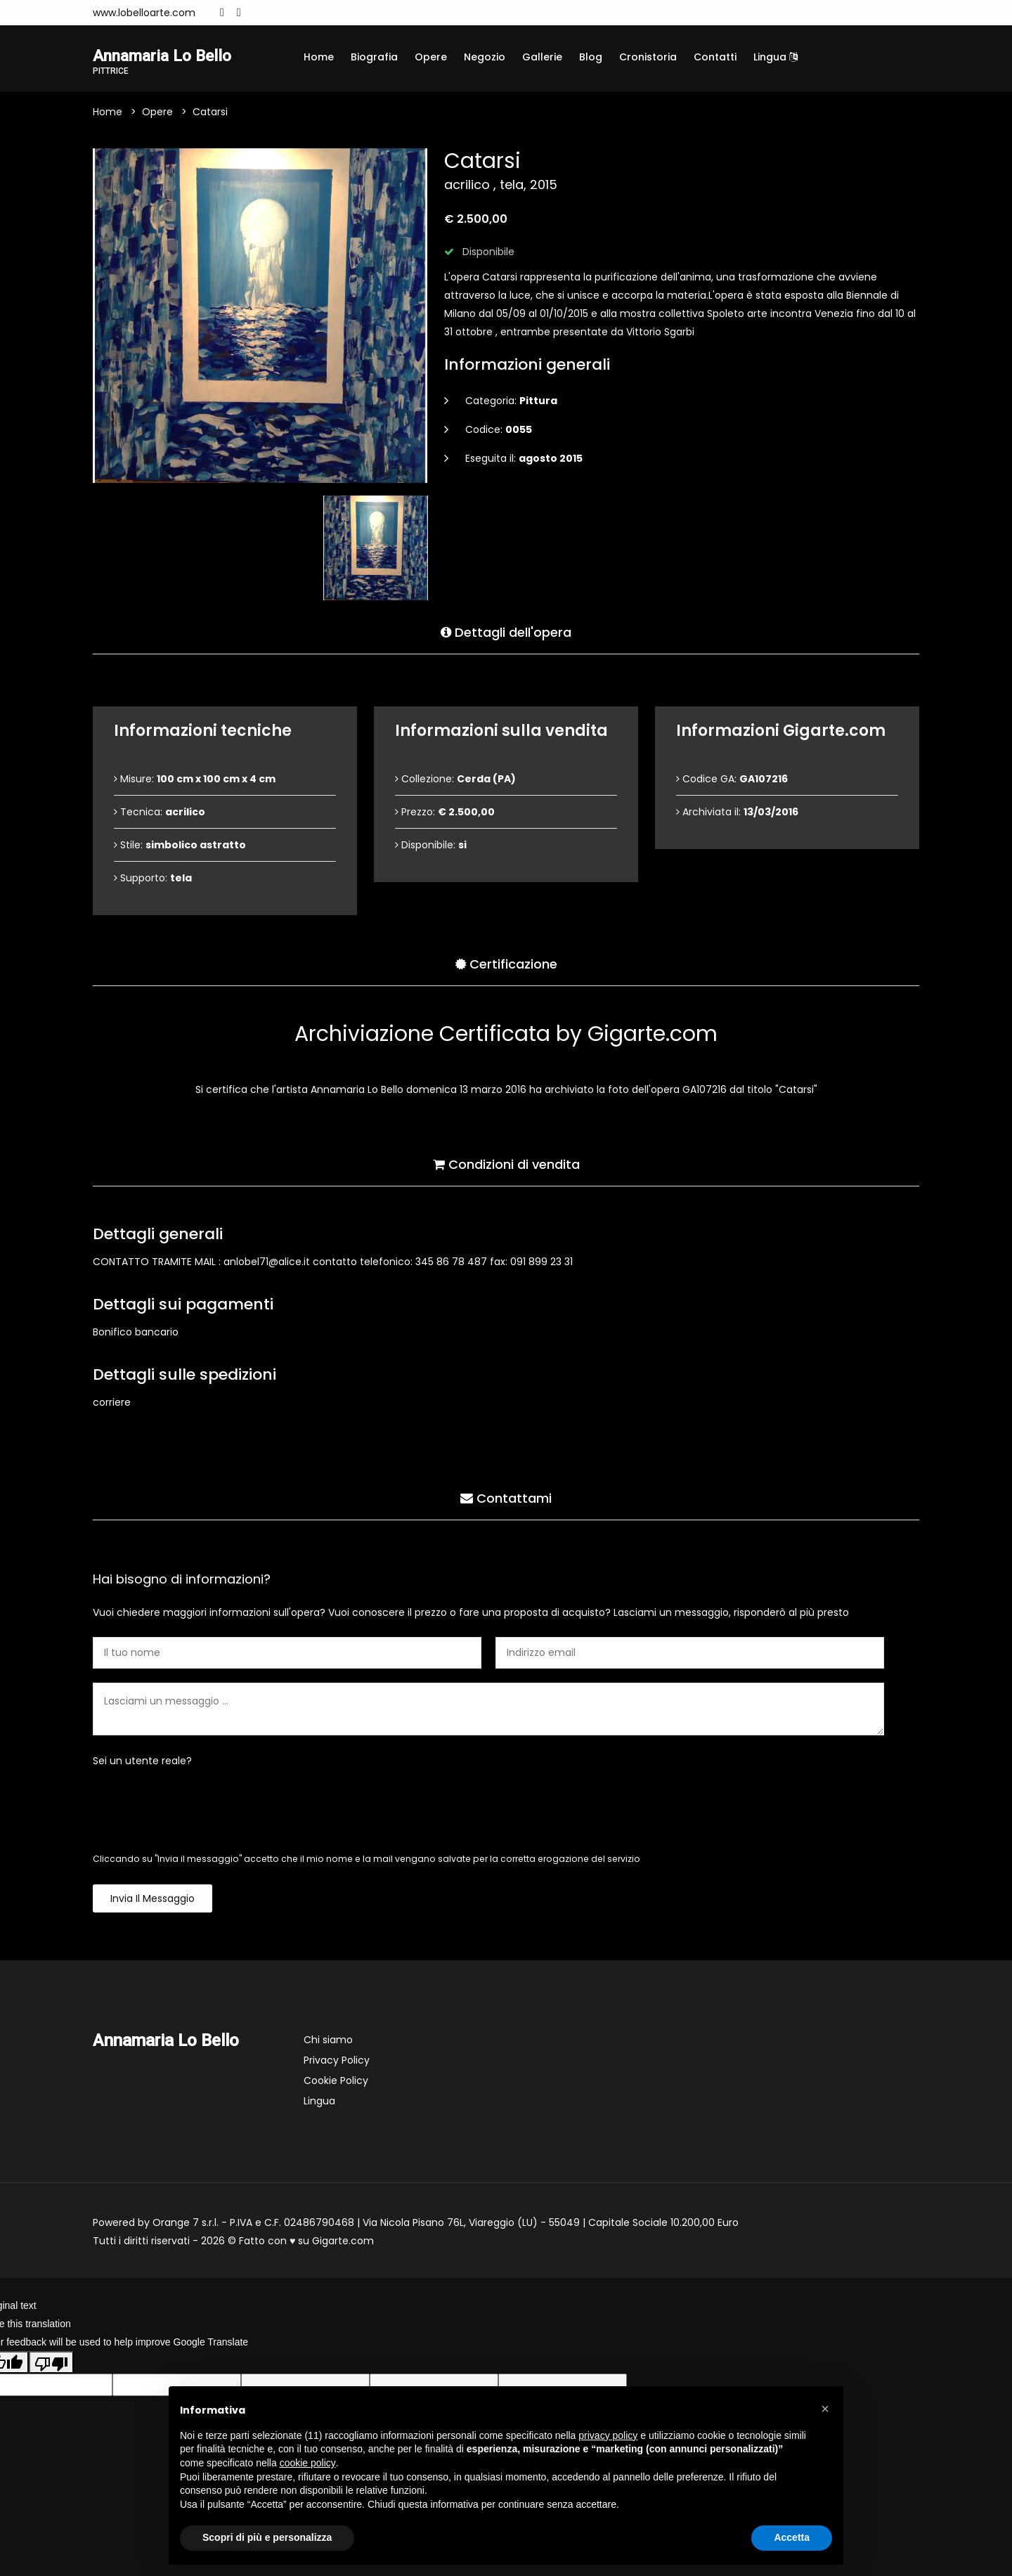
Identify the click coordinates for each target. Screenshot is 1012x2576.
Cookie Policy (336, 2082)
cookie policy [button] (308, 2462)
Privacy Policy (337, 2061)
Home (319, 57)
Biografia (374, 57)
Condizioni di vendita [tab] (506, 1163)
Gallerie (542, 57)
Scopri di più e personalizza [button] (267, 2537)
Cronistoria (648, 57)
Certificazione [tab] (506, 963)
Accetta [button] (792, 2537)
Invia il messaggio (152, 1900)
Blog (590, 57)
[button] (825, 2408)
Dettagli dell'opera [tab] (506, 631)
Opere (431, 57)
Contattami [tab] (506, 1497)
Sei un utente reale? (142, 1762)
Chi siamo (328, 2041)
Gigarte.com (343, 2242)
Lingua (775, 57)
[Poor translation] (51, 2363)
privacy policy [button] (607, 2435)
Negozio (484, 57)
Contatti (715, 57)
